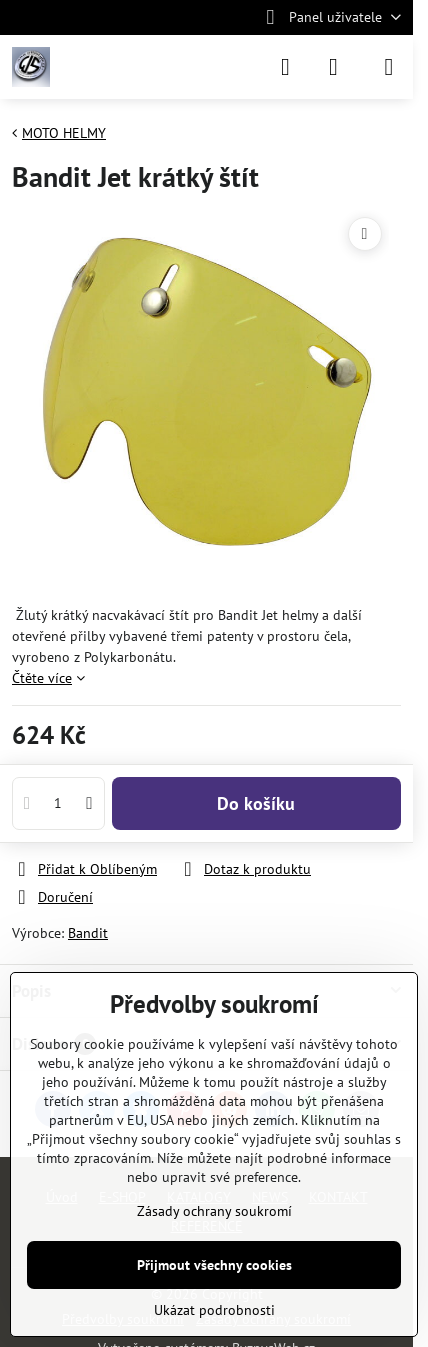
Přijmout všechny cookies (214, 1265)
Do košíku (256, 803)
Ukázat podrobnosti (214, 1310)
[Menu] (389, 67)
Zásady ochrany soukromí (214, 1211)
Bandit (88, 933)
